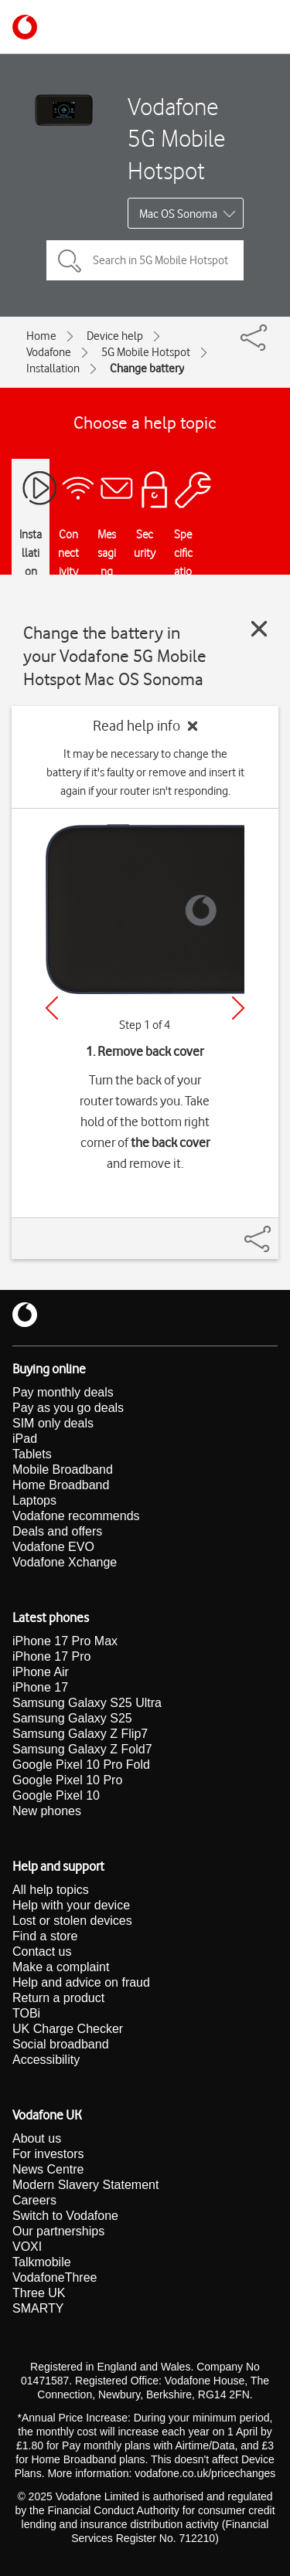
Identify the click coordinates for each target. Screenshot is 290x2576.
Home (41, 336)
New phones (46, 1810)
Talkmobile (41, 2262)
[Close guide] (259, 628)
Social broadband (60, 2044)
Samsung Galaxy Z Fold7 (82, 1749)
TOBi (26, 2013)
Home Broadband (60, 1485)
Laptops (34, 1500)
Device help (115, 336)
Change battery (147, 368)
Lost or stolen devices (72, 1920)
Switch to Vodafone (65, 2215)
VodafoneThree (54, 2277)
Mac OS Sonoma (178, 214)
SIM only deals (53, 1423)
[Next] (238, 1008)
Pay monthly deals (63, 1392)
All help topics (50, 1889)
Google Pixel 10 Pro (67, 1780)
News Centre (48, 2169)
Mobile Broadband (62, 1469)
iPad (24, 1438)
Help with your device (71, 1905)
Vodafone (48, 352)
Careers (34, 2200)
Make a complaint (60, 1967)
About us (36, 2138)
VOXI (27, 2246)
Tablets (32, 1454)
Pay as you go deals (68, 1407)
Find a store (44, 1936)
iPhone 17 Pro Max (65, 1641)
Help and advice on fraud (81, 1982)
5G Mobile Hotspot (145, 352)
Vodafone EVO (53, 1546)
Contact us (41, 1951)
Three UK (38, 2292)
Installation (53, 368)
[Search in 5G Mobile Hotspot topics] (145, 260)
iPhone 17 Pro (51, 1656)
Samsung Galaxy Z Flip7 (80, 1733)
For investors (48, 2153)
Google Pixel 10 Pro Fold (81, 1764)
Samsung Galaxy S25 (72, 1718)
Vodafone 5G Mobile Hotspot (176, 138)
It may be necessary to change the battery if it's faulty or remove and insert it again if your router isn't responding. (145, 772)
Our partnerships (58, 2231)
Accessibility (46, 2059)
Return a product (58, 1997)
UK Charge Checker (67, 2028)
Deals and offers (57, 1531)
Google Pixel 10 (56, 1795)
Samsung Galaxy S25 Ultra (87, 1702)
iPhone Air (40, 1671)
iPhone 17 (40, 1687)
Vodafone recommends (76, 1515)
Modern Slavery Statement (85, 2184)
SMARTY (37, 2308)
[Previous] (52, 1008)
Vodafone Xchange (64, 1562)
